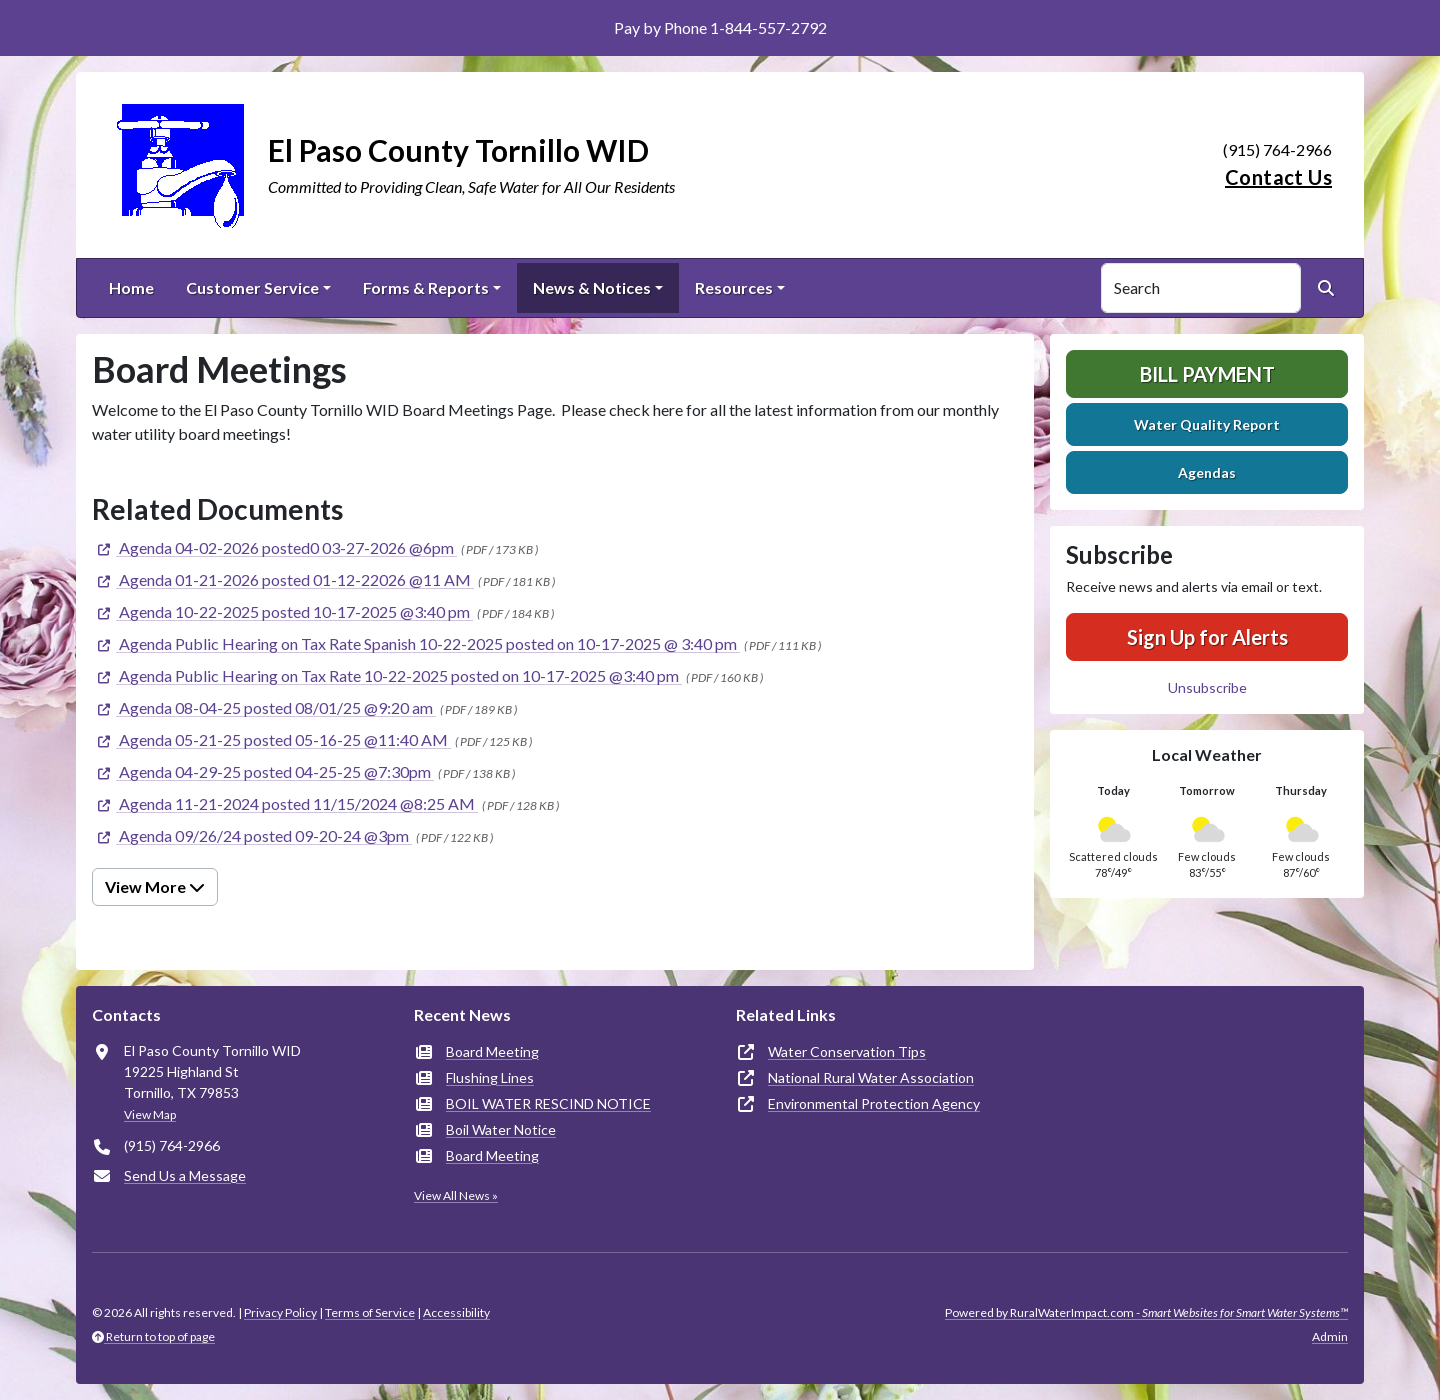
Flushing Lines (490, 1077)
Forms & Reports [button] (426, 287)
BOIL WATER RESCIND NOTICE (548, 1103)
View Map (150, 1114)
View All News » (456, 1195)
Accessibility (456, 1312)
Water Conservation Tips (847, 1051)
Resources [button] (734, 287)
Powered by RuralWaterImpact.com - (1146, 1312)
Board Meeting (492, 1051)
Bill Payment (1207, 374)
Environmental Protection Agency (874, 1103)
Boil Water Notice (501, 1129)
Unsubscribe (1207, 687)
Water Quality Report (1207, 424)
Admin (1330, 1336)
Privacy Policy (280, 1312)
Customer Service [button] (252, 287)
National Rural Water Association (871, 1077)
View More (155, 886)
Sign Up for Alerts (1207, 637)
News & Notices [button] (592, 287)
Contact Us (1278, 177)
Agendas (1207, 472)
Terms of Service (370, 1312)
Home (131, 287)
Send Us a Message (185, 1175)
